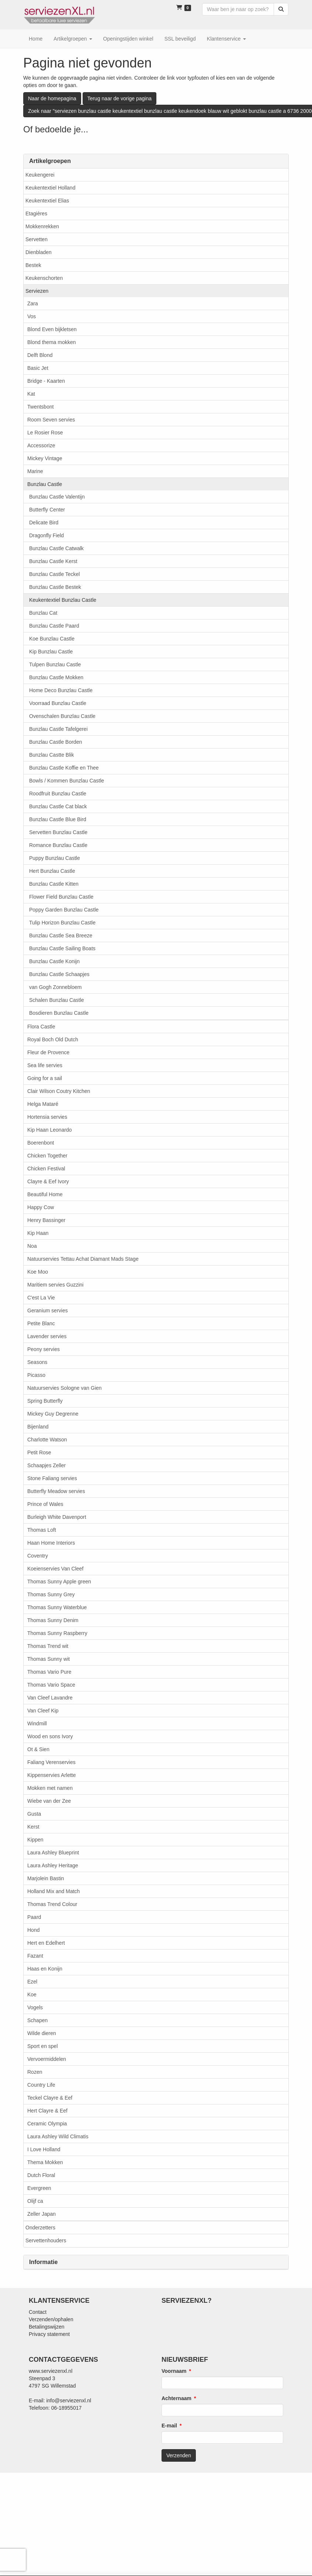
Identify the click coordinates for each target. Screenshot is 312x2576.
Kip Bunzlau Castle (51, 652)
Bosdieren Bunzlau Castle (59, 1013)
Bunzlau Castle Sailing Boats (62, 948)
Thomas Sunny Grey (50, 1594)
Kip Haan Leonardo (49, 1130)
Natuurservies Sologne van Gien (64, 1388)
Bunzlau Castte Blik (51, 755)
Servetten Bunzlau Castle (58, 832)
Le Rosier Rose (45, 432)
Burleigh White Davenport (56, 1517)
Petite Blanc (41, 1323)
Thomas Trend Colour (52, 1904)
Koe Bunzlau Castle (51, 639)
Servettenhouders (45, 2240)
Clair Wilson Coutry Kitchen (58, 1091)
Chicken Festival (46, 1168)
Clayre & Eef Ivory (48, 1181)
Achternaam (176, 2398)
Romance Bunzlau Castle (58, 845)
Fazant (35, 1956)
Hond (33, 1930)
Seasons (37, 1362)
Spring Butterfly (45, 1401)
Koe (32, 1994)
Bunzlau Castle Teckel (54, 574)
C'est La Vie (41, 1298)
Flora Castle (41, 1027)
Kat (31, 394)
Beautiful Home (45, 1194)
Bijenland (38, 1427)
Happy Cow (40, 1207)
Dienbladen (38, 252)
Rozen (34, 2072)
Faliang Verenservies (51, 1762)
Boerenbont (40, 1143)
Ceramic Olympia (47, 2124)
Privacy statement (49, 2334)
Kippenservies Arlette (51, 1775)
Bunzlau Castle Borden (55, 742)
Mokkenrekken (42, 226)
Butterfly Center (47, 510)
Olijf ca (35, 2201)
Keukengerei (40, 175)
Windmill (37, 1723)
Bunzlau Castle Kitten (54, 884)
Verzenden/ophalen (51, 2319)
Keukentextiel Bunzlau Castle (62, 600)
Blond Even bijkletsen (52, 329)
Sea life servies (44, 1065)
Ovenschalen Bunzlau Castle (62, 716)
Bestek (33, 265)
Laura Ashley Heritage (52, 1865)
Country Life (41, 2085)
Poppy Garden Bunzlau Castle (63, 910)
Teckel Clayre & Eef (49, 2098)
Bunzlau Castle (44, 484)
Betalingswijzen (47, 2327)
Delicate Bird (43, 522)
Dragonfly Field (46, 535)
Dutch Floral (41, 2175)
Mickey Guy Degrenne (53, 1414)
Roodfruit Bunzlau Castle (57, 793)
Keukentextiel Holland (50, 188)
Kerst (33, 1827)
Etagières (36, 213)
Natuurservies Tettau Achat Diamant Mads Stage (83, 1259)
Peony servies (43, 1349)
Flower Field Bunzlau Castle (61, 897)
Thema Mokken (45, 2162)
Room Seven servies (51, 420)
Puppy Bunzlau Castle (54, 858)
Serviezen (36, 291)
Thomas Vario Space (51, 1685)
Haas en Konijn (44, 1969)
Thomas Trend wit (47, 1646)
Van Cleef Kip (43, 1711)
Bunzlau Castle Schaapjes (59, 974)
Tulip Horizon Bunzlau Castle (62, 923)
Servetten (36, 239)
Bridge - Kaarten (46, 381)
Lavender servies (47, 1336)
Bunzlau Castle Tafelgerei (58, 729)
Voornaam (174, 2371)
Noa (32, 1246)
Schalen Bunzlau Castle (56, 1000)
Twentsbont (40, 407)
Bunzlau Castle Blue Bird (57, 819)
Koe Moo (37, 1272)
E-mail (169, 2426)
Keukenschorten (44, 278)
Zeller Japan (41, 2214)
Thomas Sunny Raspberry (57, 1633)
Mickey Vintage (44, 458)
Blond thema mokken (51, 342)
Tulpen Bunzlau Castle (55, 664)
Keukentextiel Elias (47, 201)
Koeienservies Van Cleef (55, 1569)
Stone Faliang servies (52, 1478)
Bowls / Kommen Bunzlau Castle (66, 781)
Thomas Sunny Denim (53, 1620)
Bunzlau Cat (43, 613)
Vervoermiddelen (46, 2059)
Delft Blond (39, 355)
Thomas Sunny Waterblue (57, 1607)
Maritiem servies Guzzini (55, 1285)
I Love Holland (43, 2149)
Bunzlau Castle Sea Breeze (60, 935)
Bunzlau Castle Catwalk (56, 548)
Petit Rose (39, 1452)
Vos (31, 316)
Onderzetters (40, 2227)
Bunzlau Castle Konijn (54, 961)
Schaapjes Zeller (46, 1465)
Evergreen (39, 2188)
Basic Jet (37, 368)
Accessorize (41, 445)
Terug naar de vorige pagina (119, 98)
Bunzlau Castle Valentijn (57, 497)
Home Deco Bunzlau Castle (61, 690)
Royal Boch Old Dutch (52, 1039)
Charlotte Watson (47, 1440)
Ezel (32, 1982)
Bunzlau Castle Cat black (58, 806)
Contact (37, 2312)
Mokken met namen (50, 1788)
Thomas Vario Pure (49, 1672)
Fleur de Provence (48, 1052)
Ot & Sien (38, 1749)
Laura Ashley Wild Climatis (58, 2136)
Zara (32, 303)
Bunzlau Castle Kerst (53, 561)
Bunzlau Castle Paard (54, 626)
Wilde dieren (41, 2033)
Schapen (37, 2020)
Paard (34, 1917)
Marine (35, 471)
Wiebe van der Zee (49, 1801)
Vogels (35, 2007)
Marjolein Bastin (45, 1878)
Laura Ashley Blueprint (53, 1852)
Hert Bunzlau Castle (52, 871)
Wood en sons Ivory (50, 1736)
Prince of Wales (45, 1504)
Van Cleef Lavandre (50, 1698)
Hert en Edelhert (46, 1943)
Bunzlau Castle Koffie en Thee (64, 768)
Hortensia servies (47, 1117)
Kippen (35, 1840)
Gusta (34, 1814)
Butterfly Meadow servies (56, 1491)
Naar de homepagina (52, 98)
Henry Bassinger (46, 1220)
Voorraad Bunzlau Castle (57, 703)
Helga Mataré (42, 1104)
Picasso (36, 1375)
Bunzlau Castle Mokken (56, 677)
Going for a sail (44, 1078)
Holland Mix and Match (53, 1891)
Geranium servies (47, 1310)
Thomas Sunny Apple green (59, 1581)
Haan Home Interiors (51, 1543)
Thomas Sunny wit (48, 1659)
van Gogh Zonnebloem (55, 987)
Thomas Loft (41, 1530)
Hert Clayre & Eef (47, 2111)
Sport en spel (42, 2046)
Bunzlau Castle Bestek (55, 587)
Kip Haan (38, 1233)
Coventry (37, 1556)
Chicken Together (47, 1156)
